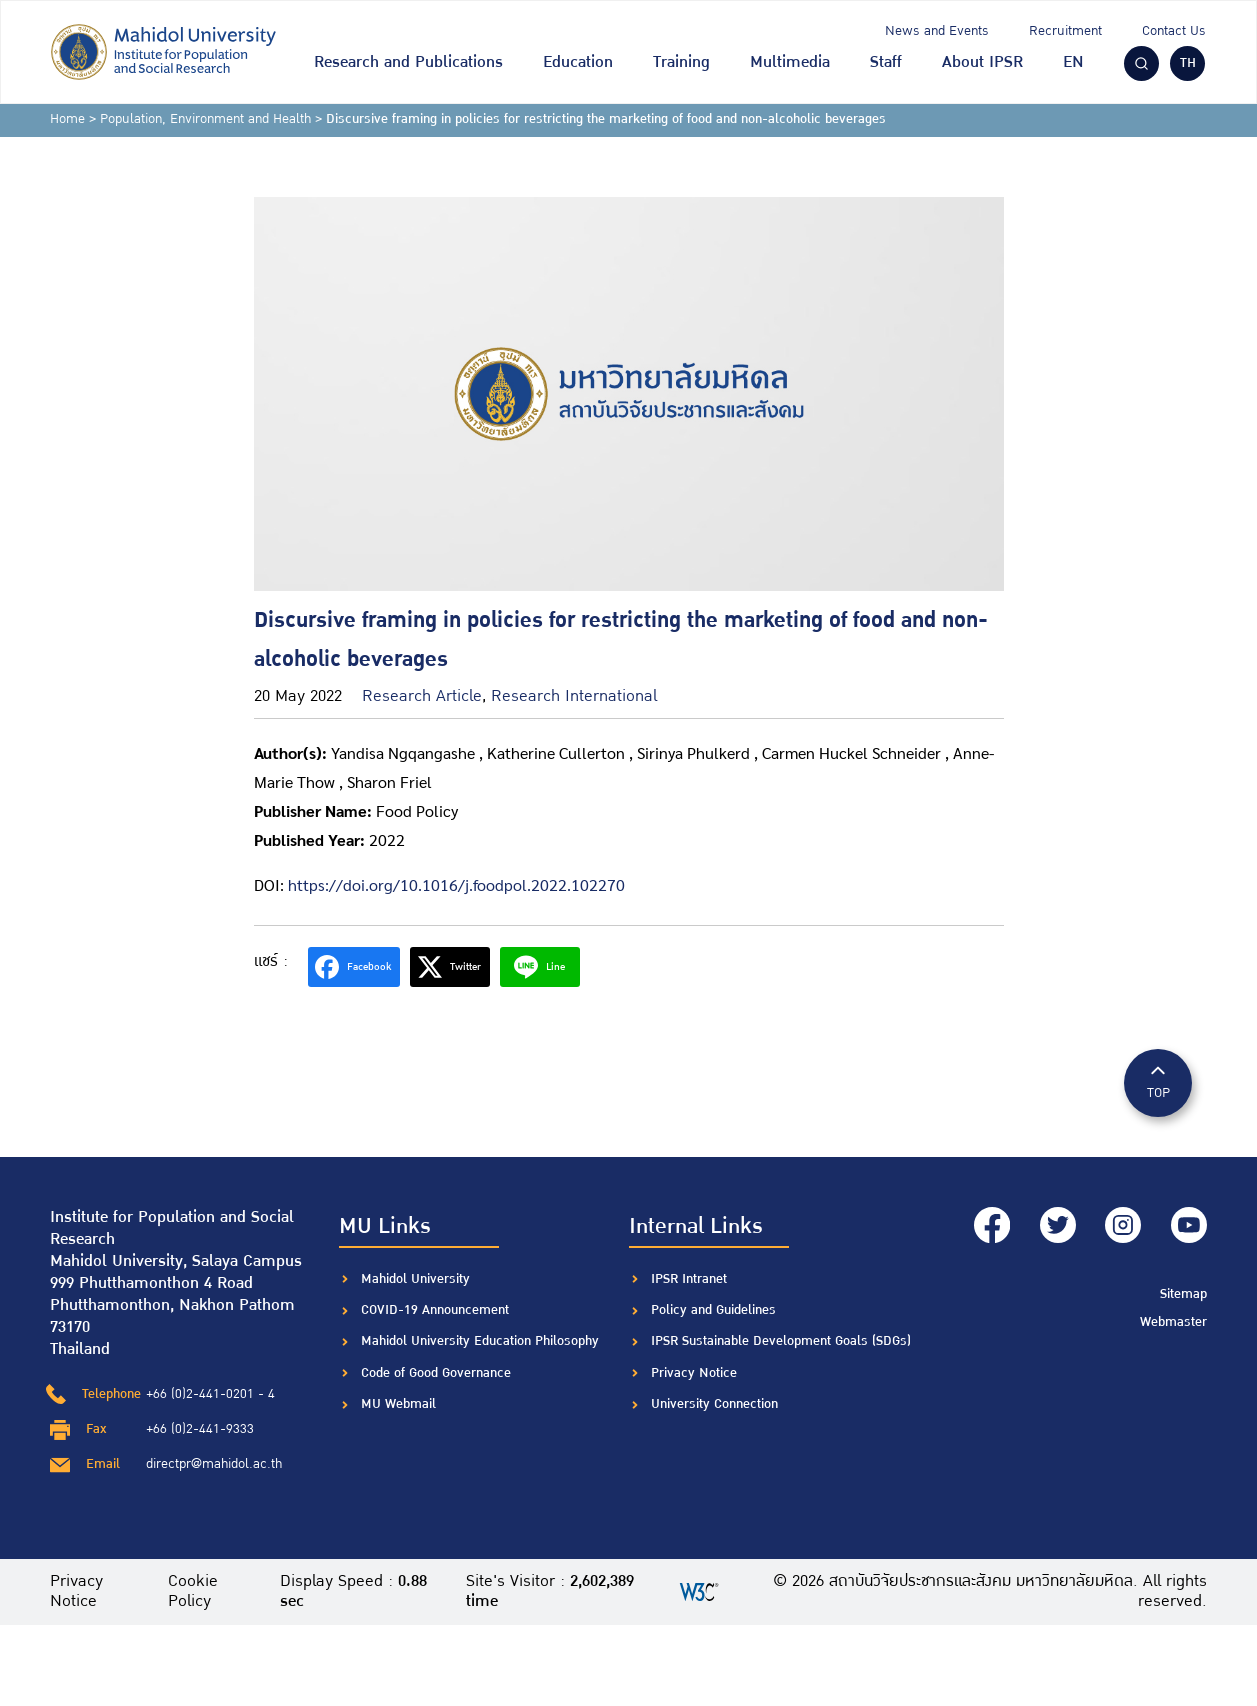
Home (67, 119)
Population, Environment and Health (205, 119)
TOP (1158, 1081)
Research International (574, 696)
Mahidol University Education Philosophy (480, 1341)
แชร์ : (271, 961)
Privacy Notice (694, 1373)
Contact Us (1174, 31)
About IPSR (982, 62)
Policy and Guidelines (713, 1310)
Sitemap (1183, 1293)
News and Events (937, 31)
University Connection (714, 1404)
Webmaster (1173, 1320)
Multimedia (790, 62)
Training (681, 62)
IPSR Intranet (689, 1279)
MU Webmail (398, 1404)
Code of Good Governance (436, 1373)
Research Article (422, 696)
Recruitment (1065, 31)
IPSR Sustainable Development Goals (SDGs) (781, 1341)
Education (578, 62)
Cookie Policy (194, 1592)
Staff (886, 62)
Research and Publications (408, 62)
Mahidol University (415, 1279)
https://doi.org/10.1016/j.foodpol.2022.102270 (456, 884)
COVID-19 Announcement (437, 1310)
